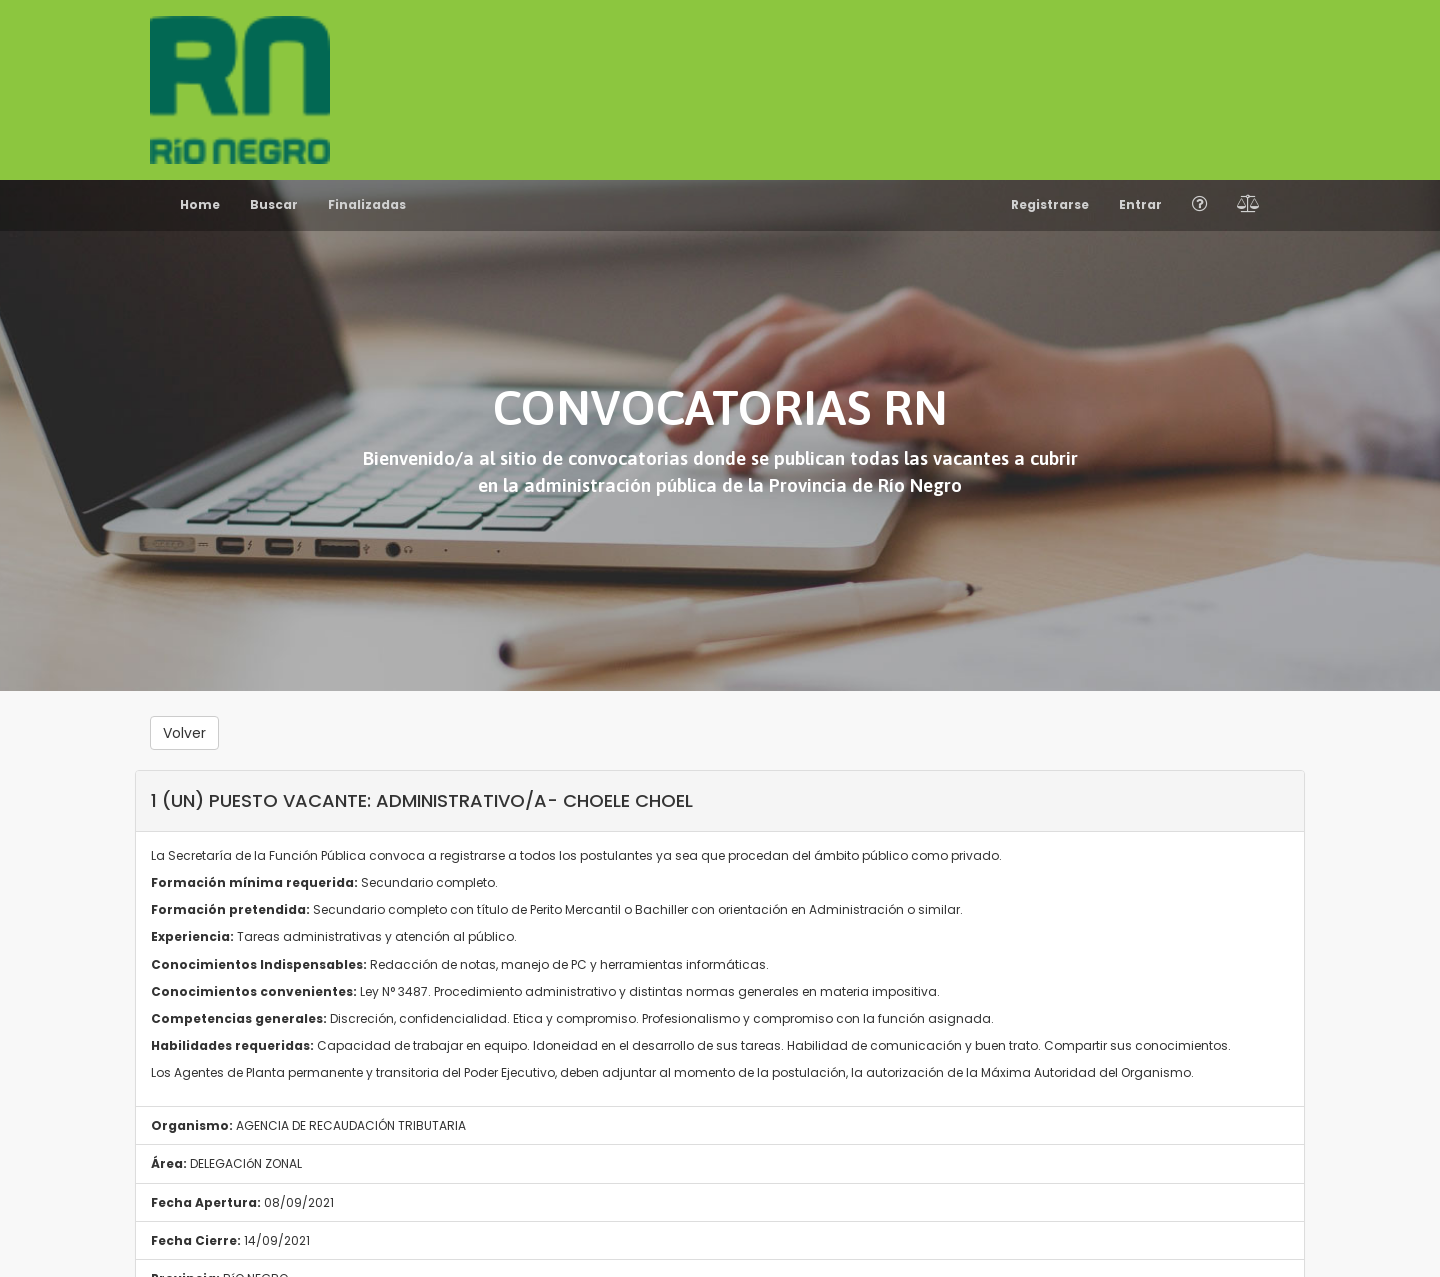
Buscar (274, 204)
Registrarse (1050, 204)
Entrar (1140, 204)
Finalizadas (367, 204)
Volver (184, 733)
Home (200, 204)
